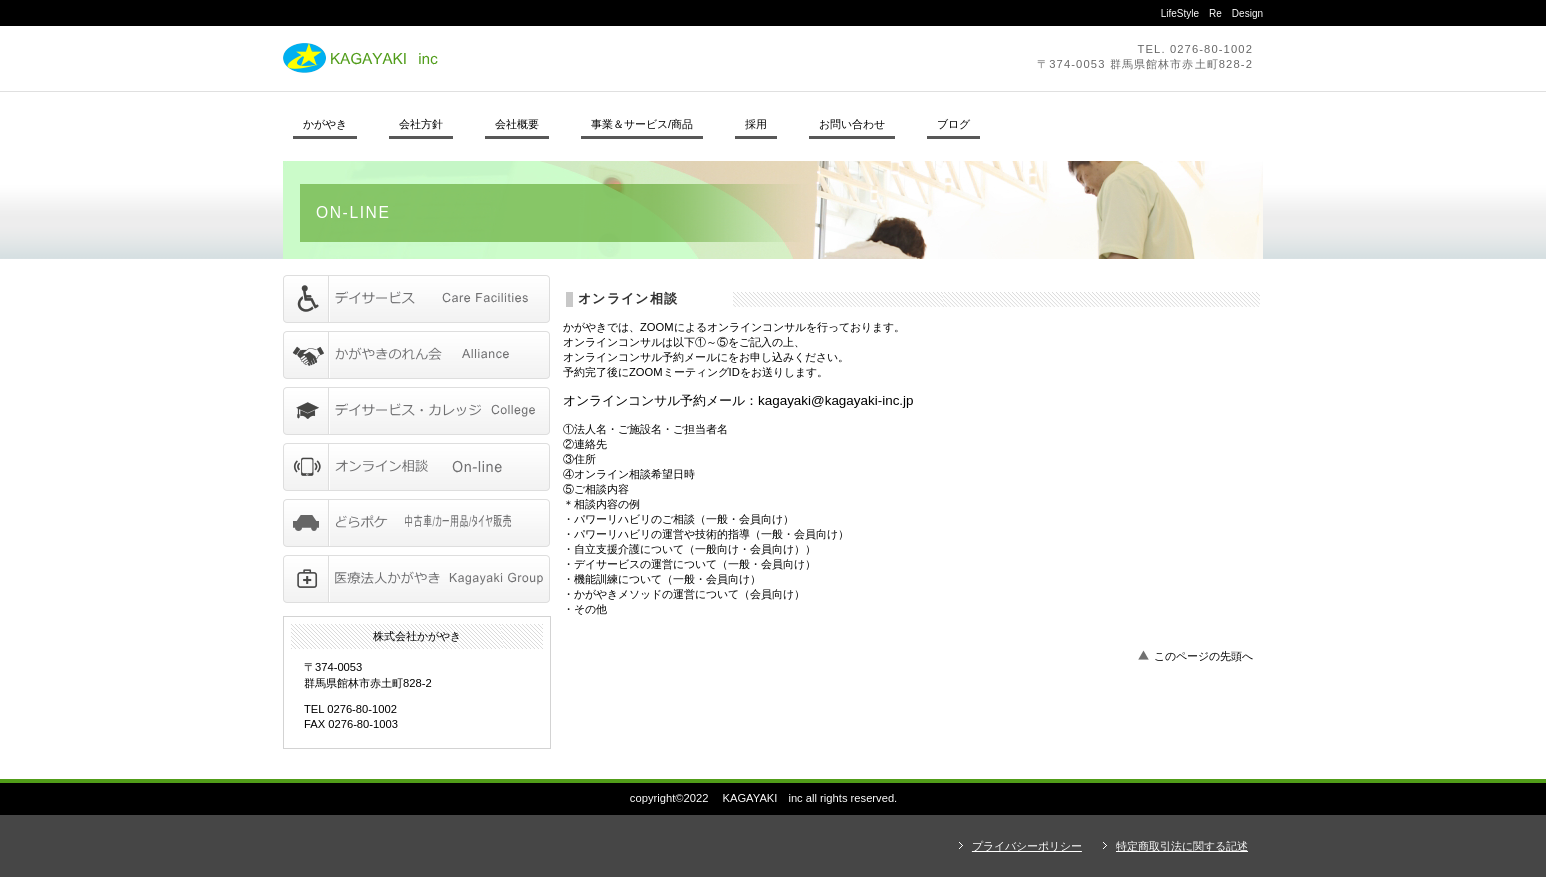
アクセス (416, 579)
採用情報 (416, 411)
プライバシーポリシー (1027, 846)
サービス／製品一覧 (416, 299)
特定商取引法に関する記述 (1182, 846)
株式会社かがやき (558, 58)
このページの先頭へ (1203, 656)
